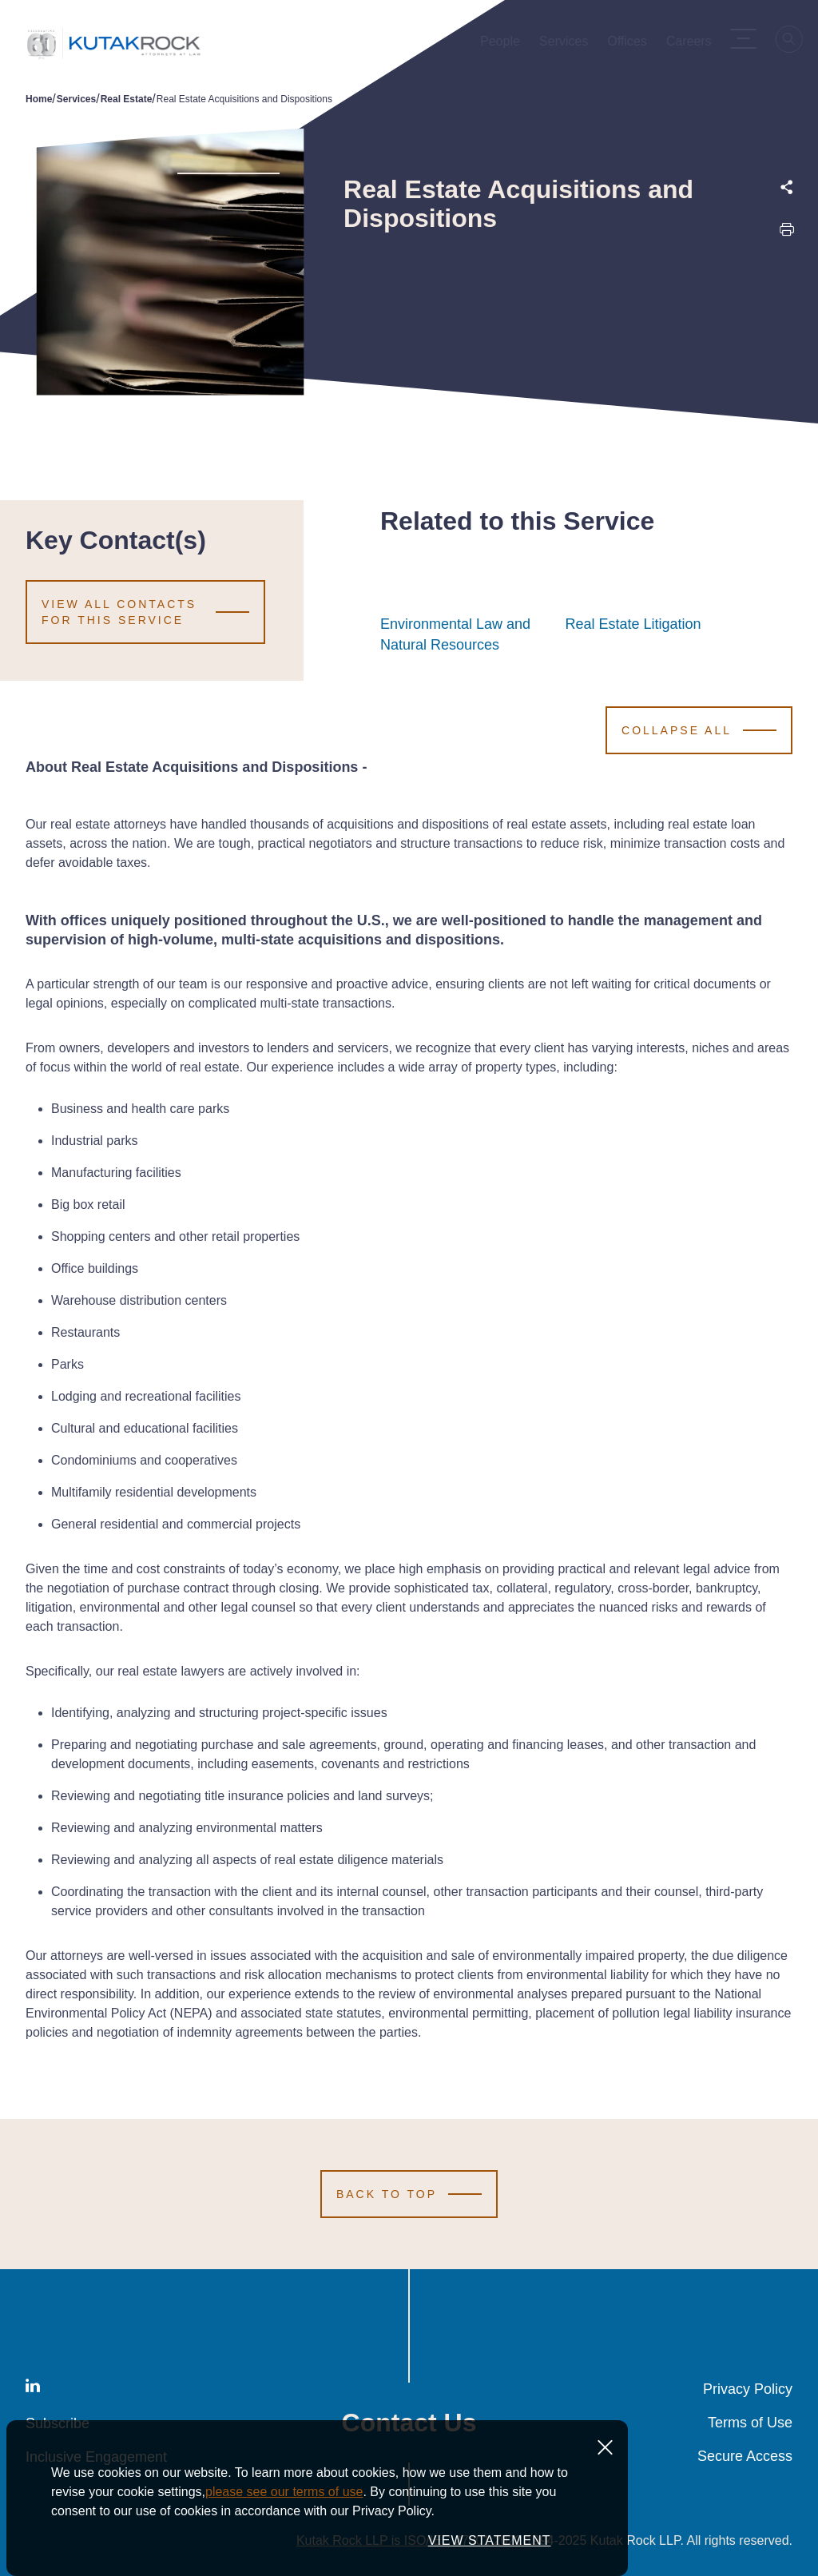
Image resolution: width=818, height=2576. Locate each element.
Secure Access (744, 2456)
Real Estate (127, 99)
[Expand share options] (787, 187)
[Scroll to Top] (409, 2194)
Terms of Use (750, 2422)
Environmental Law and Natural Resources (464, 634)
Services (76, 99)
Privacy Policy (747, 2389)
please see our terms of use (284, 2551)
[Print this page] (787, 233)
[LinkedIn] (33, 2388)
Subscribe (57, 2423)
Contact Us (409, 2422)
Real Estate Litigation (633, 624)
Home (39, 99)
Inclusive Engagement (96, 2457)
